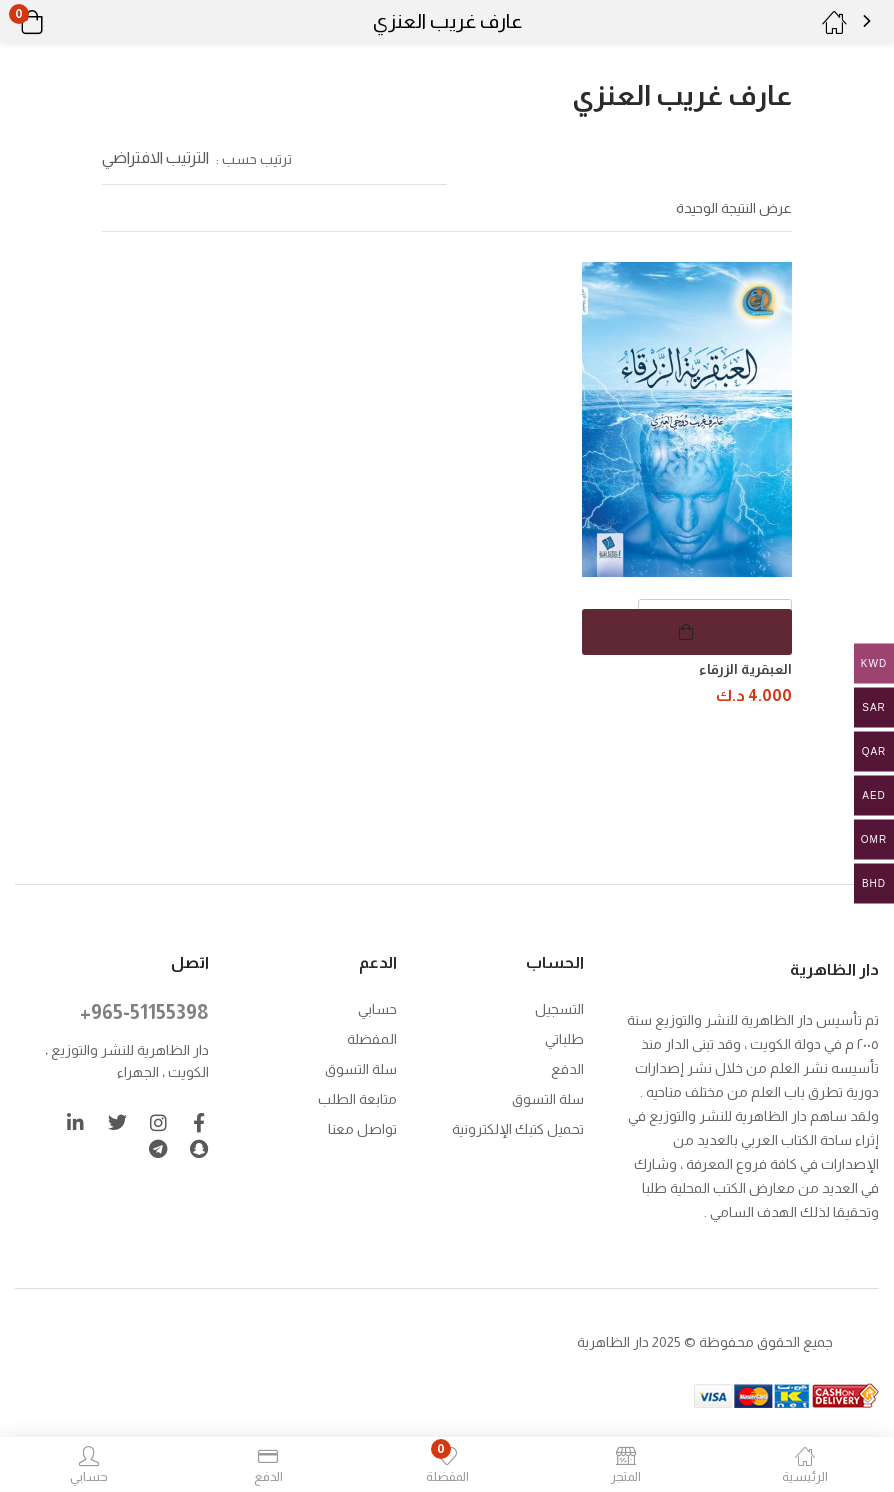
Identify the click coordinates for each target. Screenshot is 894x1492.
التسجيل (559, 1007)
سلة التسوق (548, 1097)
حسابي (377, 1007)
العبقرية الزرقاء (745, 669)
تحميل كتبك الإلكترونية (518, 1127)
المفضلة (372, 1037)
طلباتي (564, 1037)
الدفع (567, 1067)
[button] (57, 22)
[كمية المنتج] (715, 622)
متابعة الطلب (357, 1097)
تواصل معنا (362, 1127)
